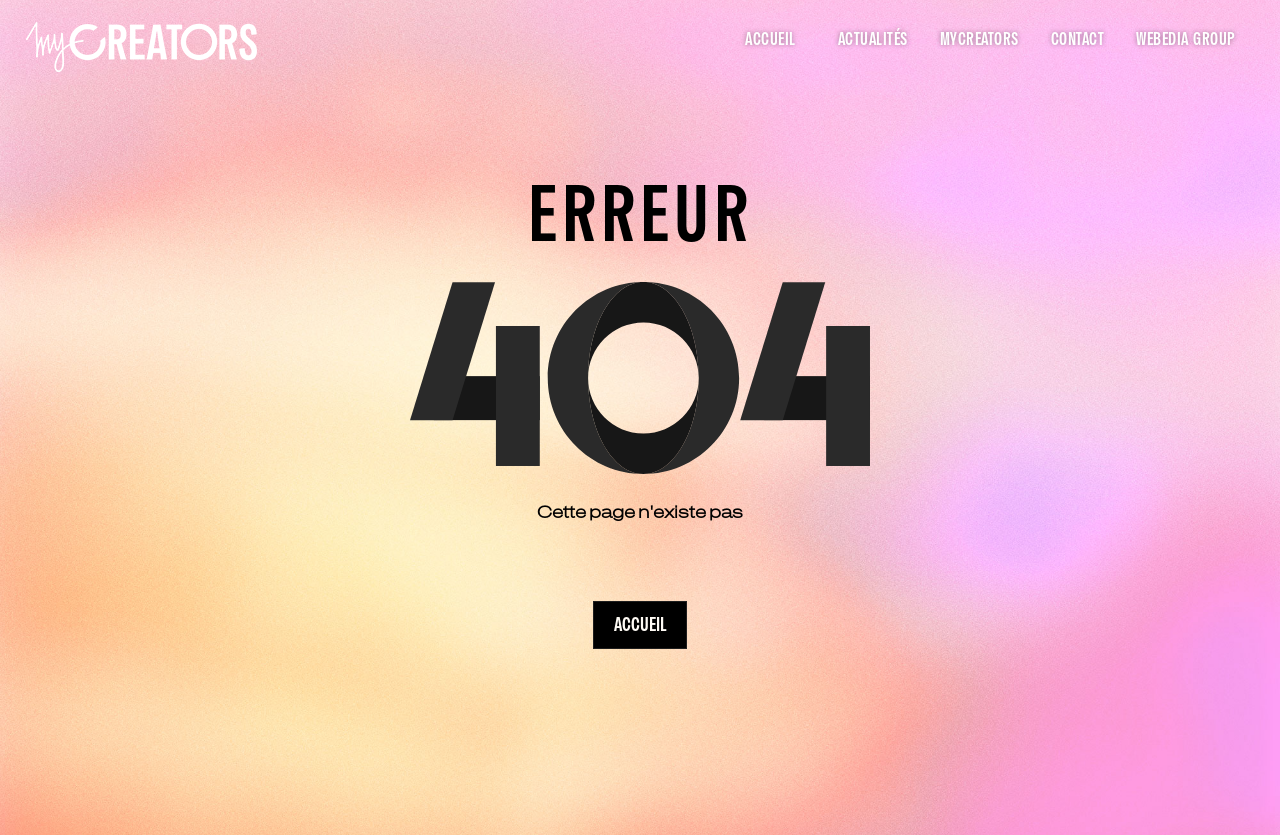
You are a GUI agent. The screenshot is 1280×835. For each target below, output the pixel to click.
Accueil (770, 40)
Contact (1078, 40)
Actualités (873, 40)
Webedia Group (1186, 40)
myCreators (979, 40)
